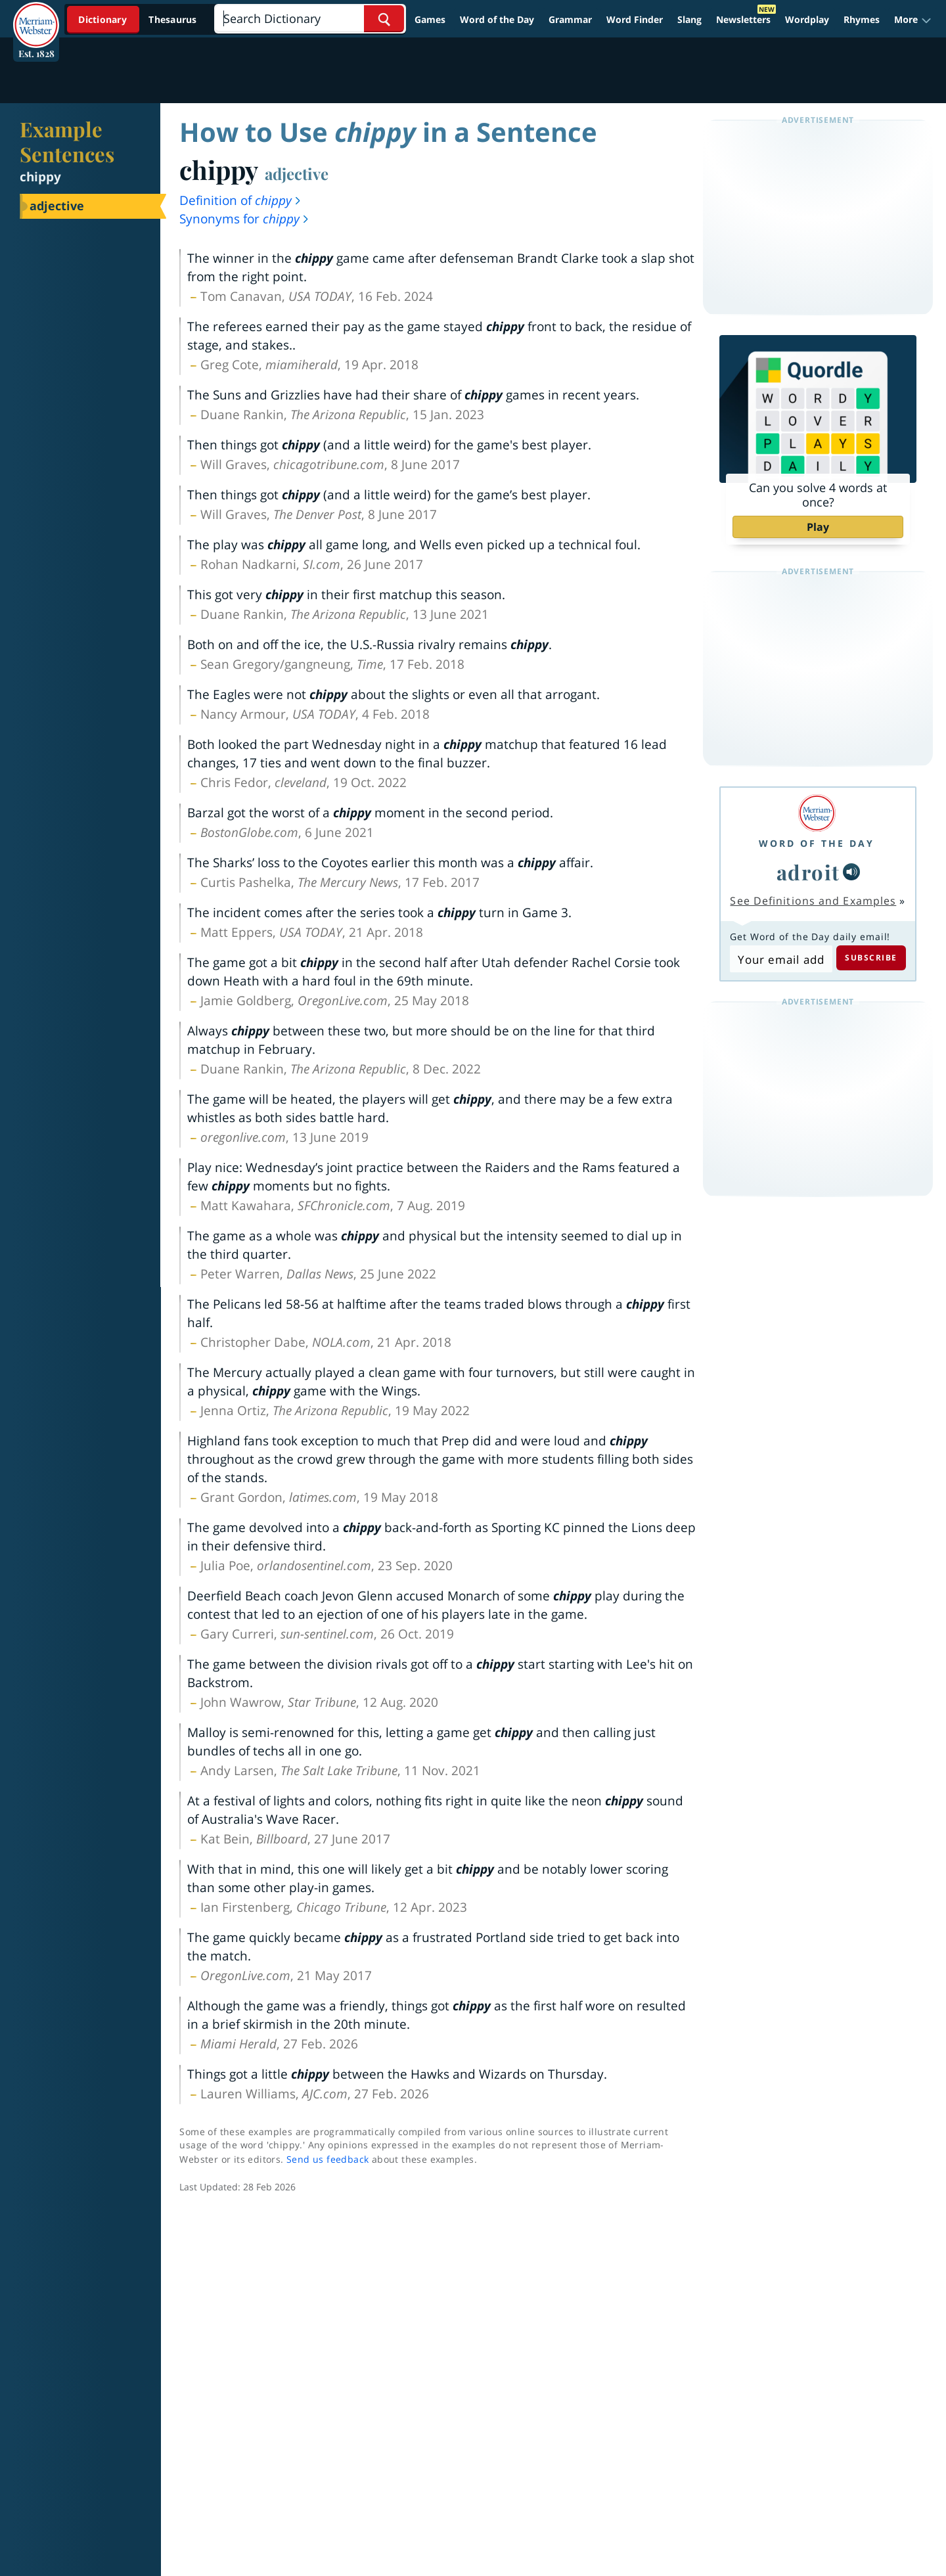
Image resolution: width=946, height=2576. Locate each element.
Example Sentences (67, 141)
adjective (296, 173)
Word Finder (634, 19)
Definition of (240, 200)
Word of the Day (497, 19)
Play (818, 527)
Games (430, 19)
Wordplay (807, 19)
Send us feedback (327, 2159)
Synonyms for (244, 218)
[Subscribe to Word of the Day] (781, 959)
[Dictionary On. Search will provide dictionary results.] (138, 19)
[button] (912, 20)
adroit (808, 872)
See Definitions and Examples (813, 900)
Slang (689, 19)
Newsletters (743, 19)
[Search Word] (384, 18)
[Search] (309, 18)
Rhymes (862, 19)
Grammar (570, 19)
